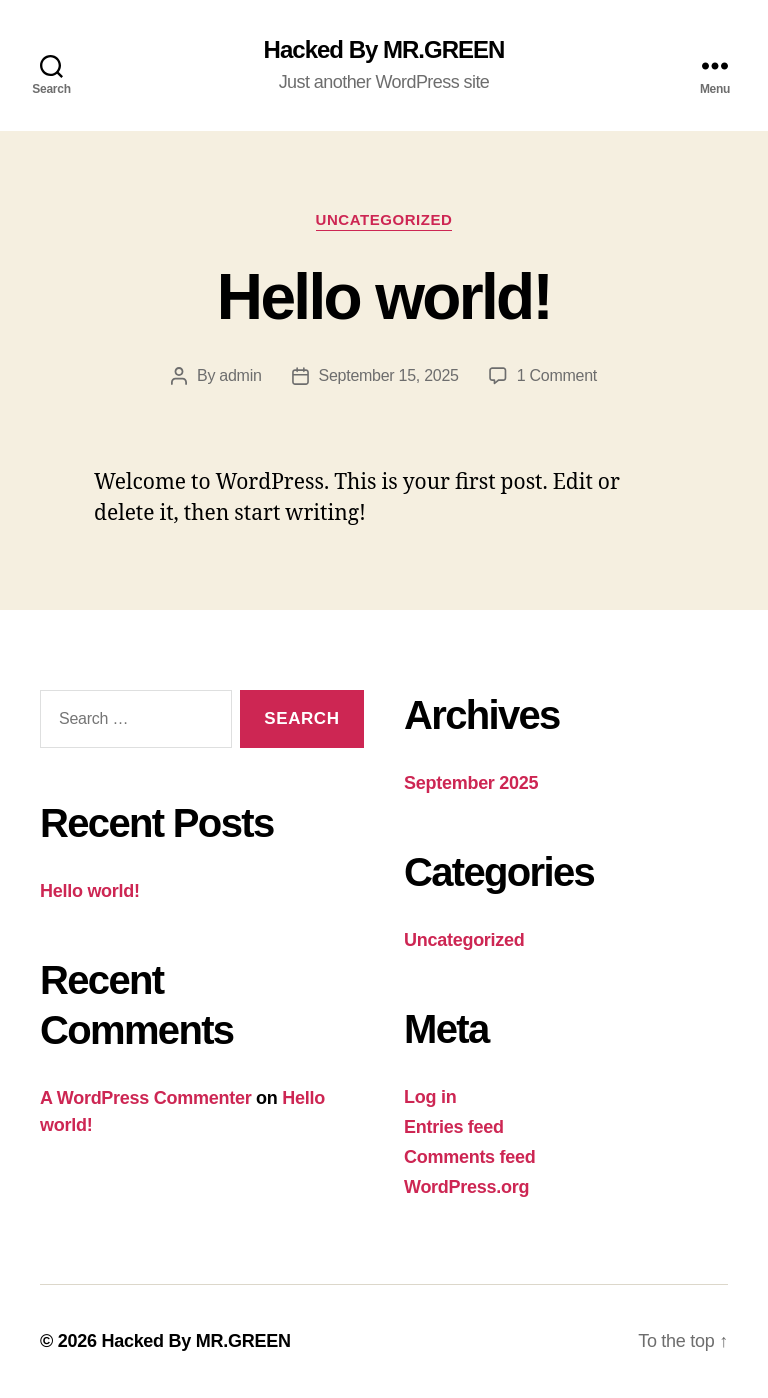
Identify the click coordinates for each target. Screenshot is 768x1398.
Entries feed (454, 1127)
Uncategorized (384, 219)
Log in (430, 1097)
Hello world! (384, 297)
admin (240, 375)
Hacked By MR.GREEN (384, 50)
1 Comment (557, 375)
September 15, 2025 (389, 375)
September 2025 (471, 783)
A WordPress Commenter (145, 1098)
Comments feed (470, 1157)
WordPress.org (466, 1187)
